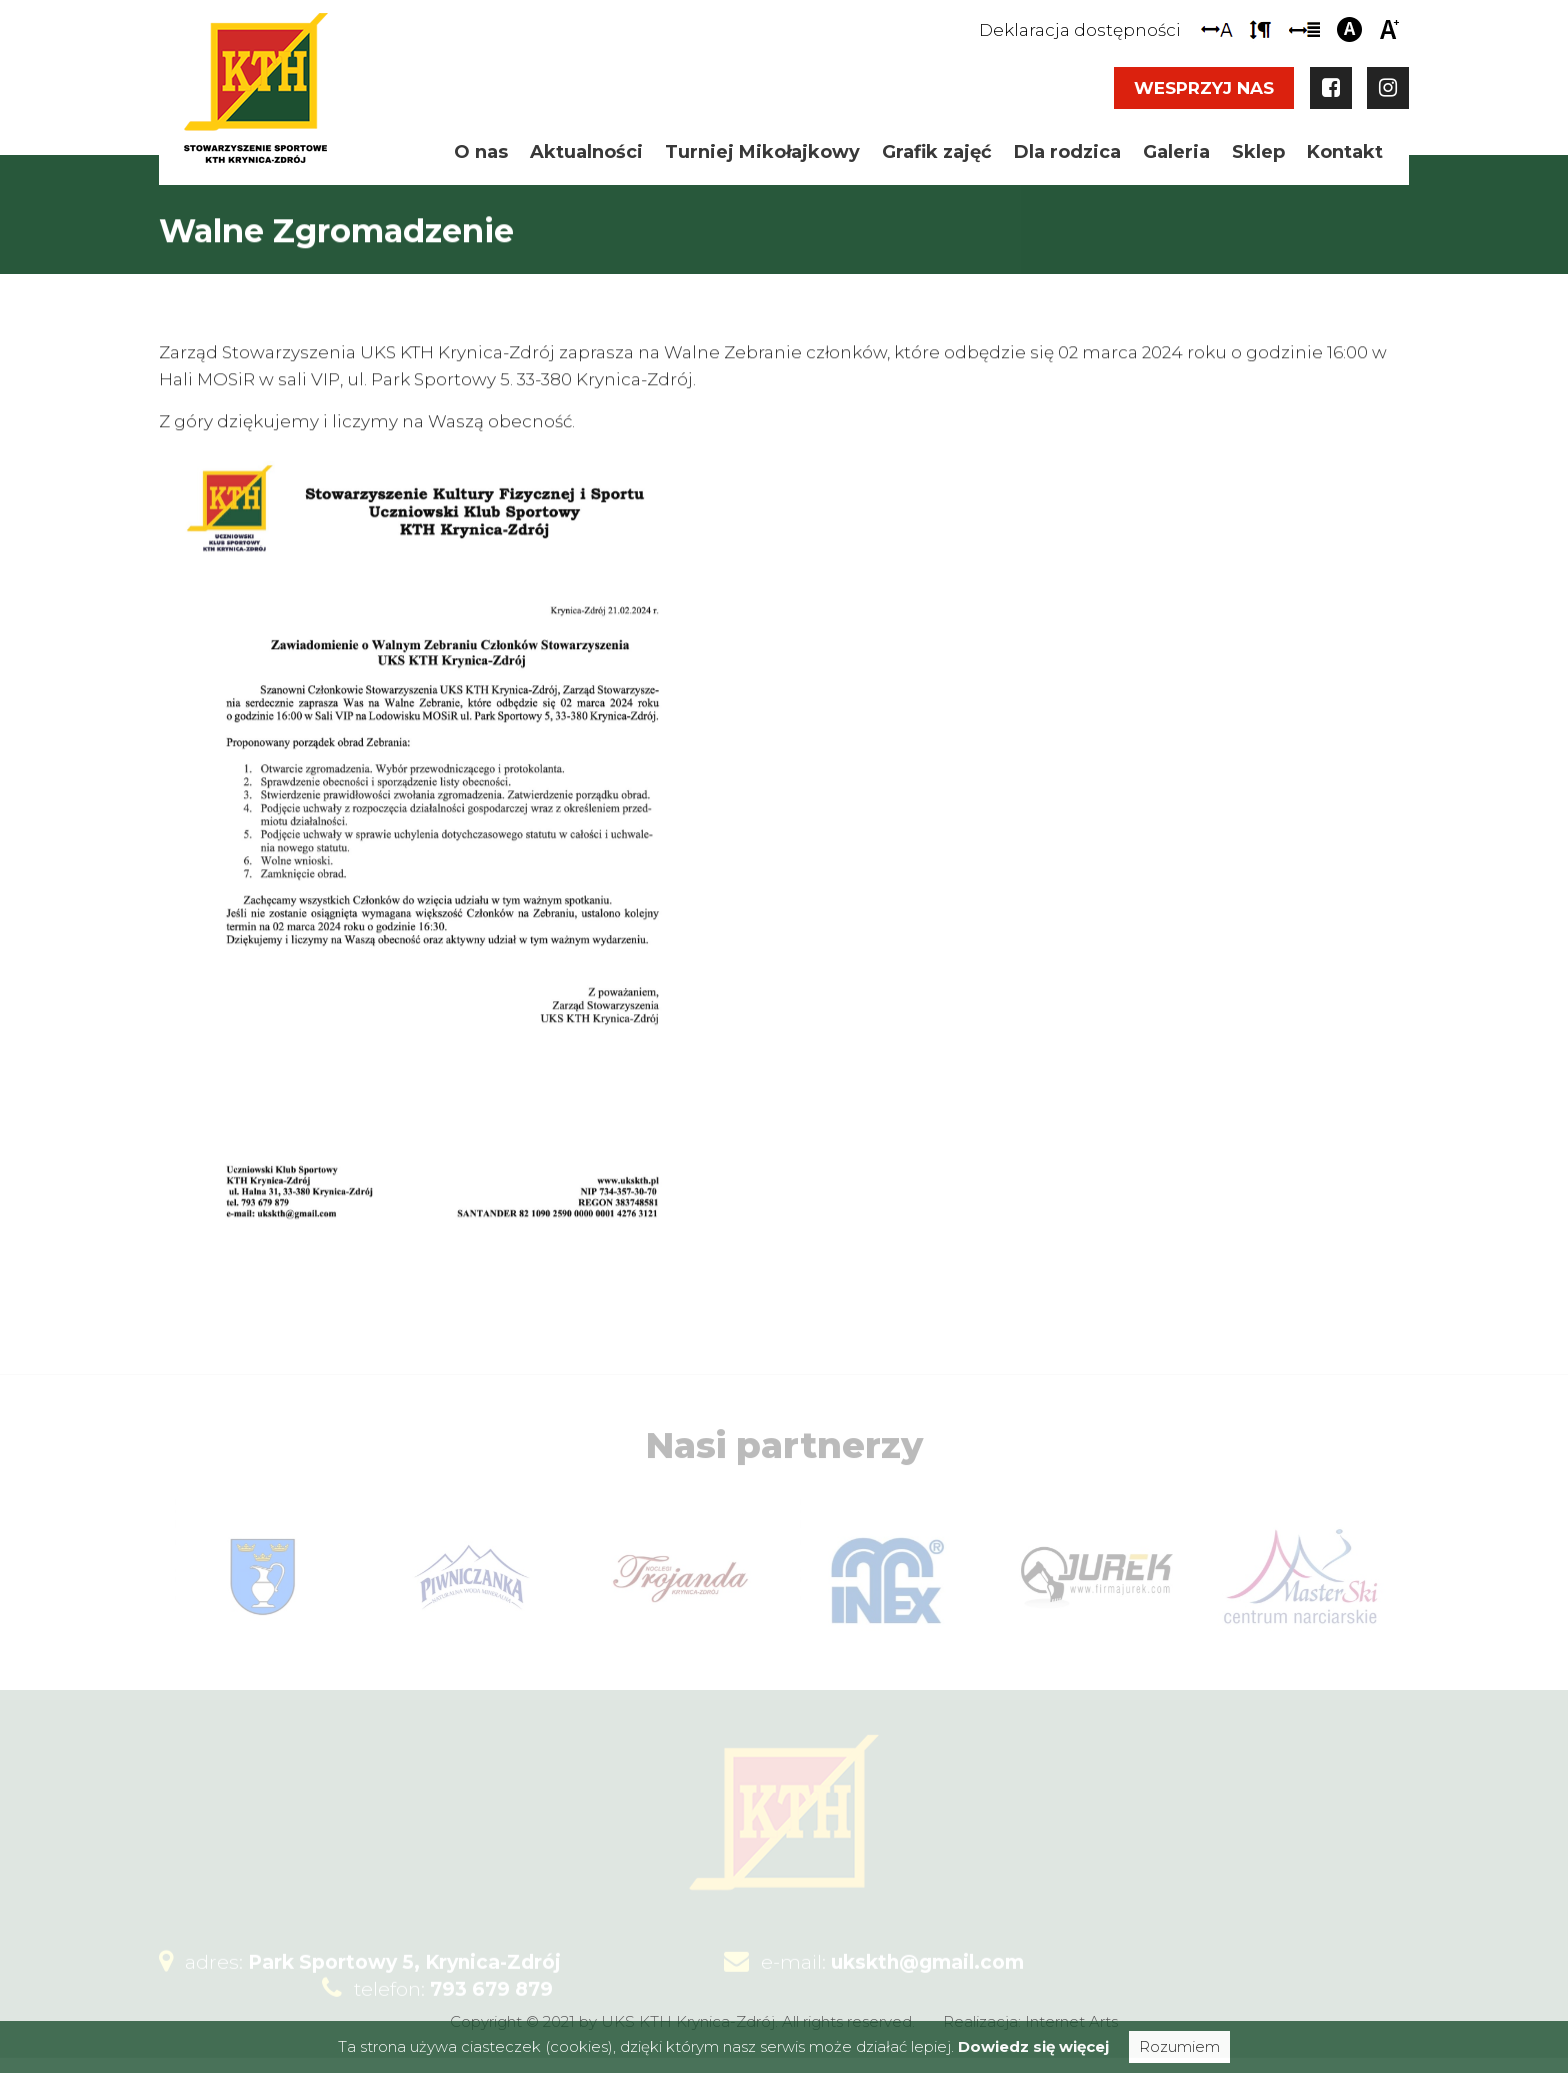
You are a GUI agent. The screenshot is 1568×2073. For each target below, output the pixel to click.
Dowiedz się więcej (1033, 2046)
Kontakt (1345, 152)
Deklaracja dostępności (1080, 30)
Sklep (1258, 152)
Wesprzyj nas (1204, 88)
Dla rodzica (1067, 152)
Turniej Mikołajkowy (762, 152)
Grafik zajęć (937, 152)
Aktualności (586, 152)
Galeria (1176, 152)
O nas (481, 152)
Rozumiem (1179, 2046)
